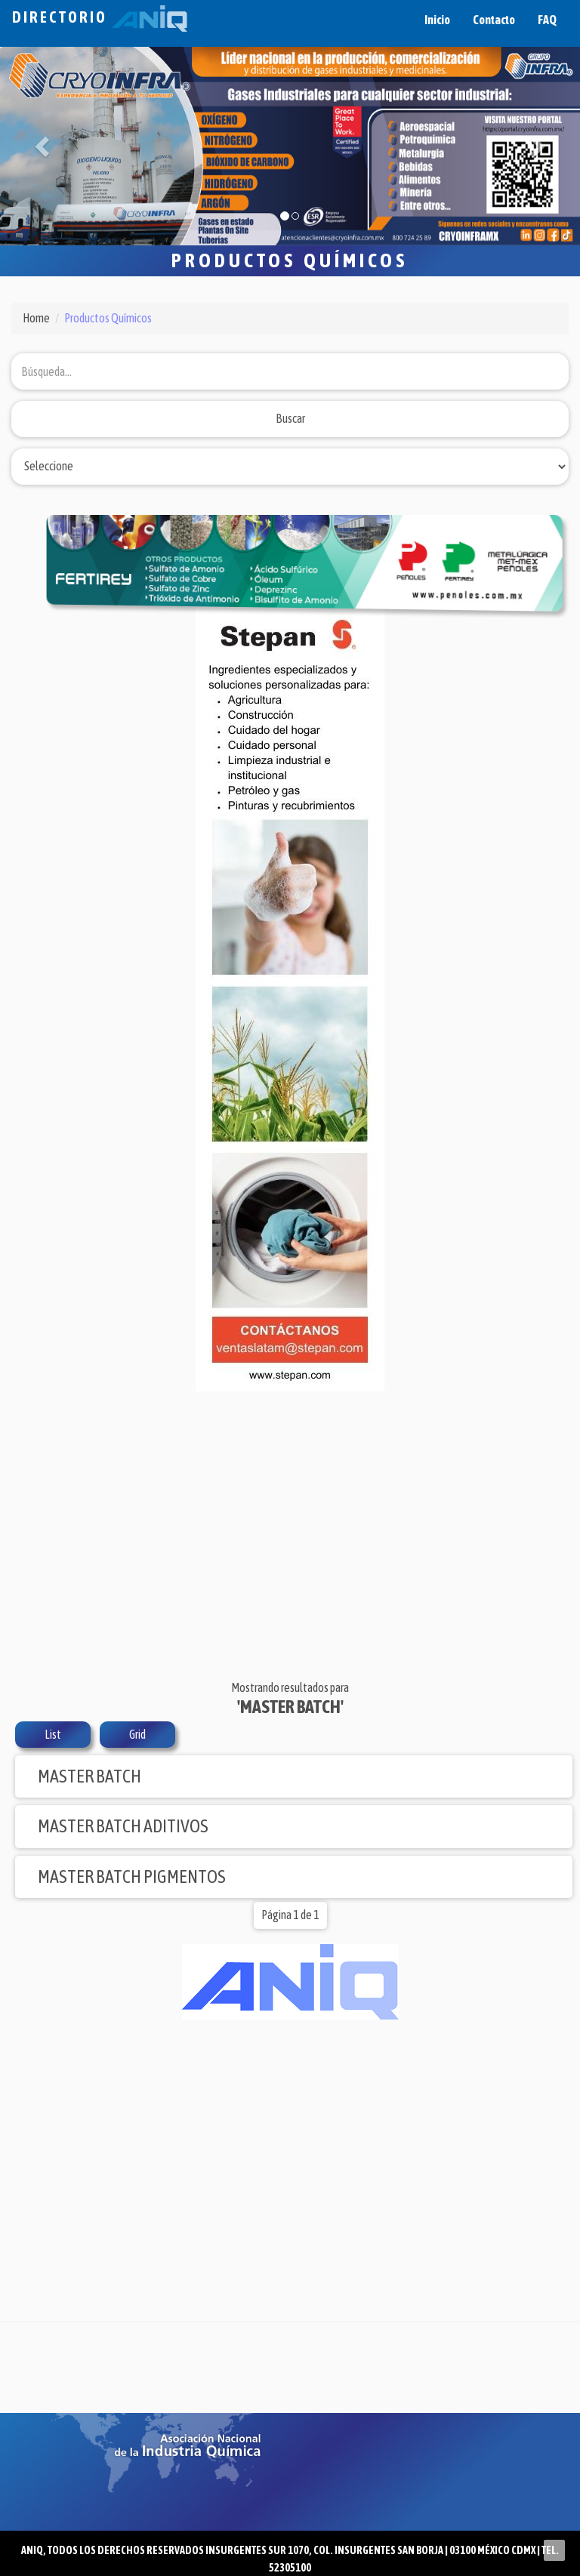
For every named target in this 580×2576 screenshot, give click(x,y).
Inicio (437, 19)
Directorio (99, 17)
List (53, 1734)
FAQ (547, 19)
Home (36, 318)
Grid (137, 1734)
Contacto (494, 19)
